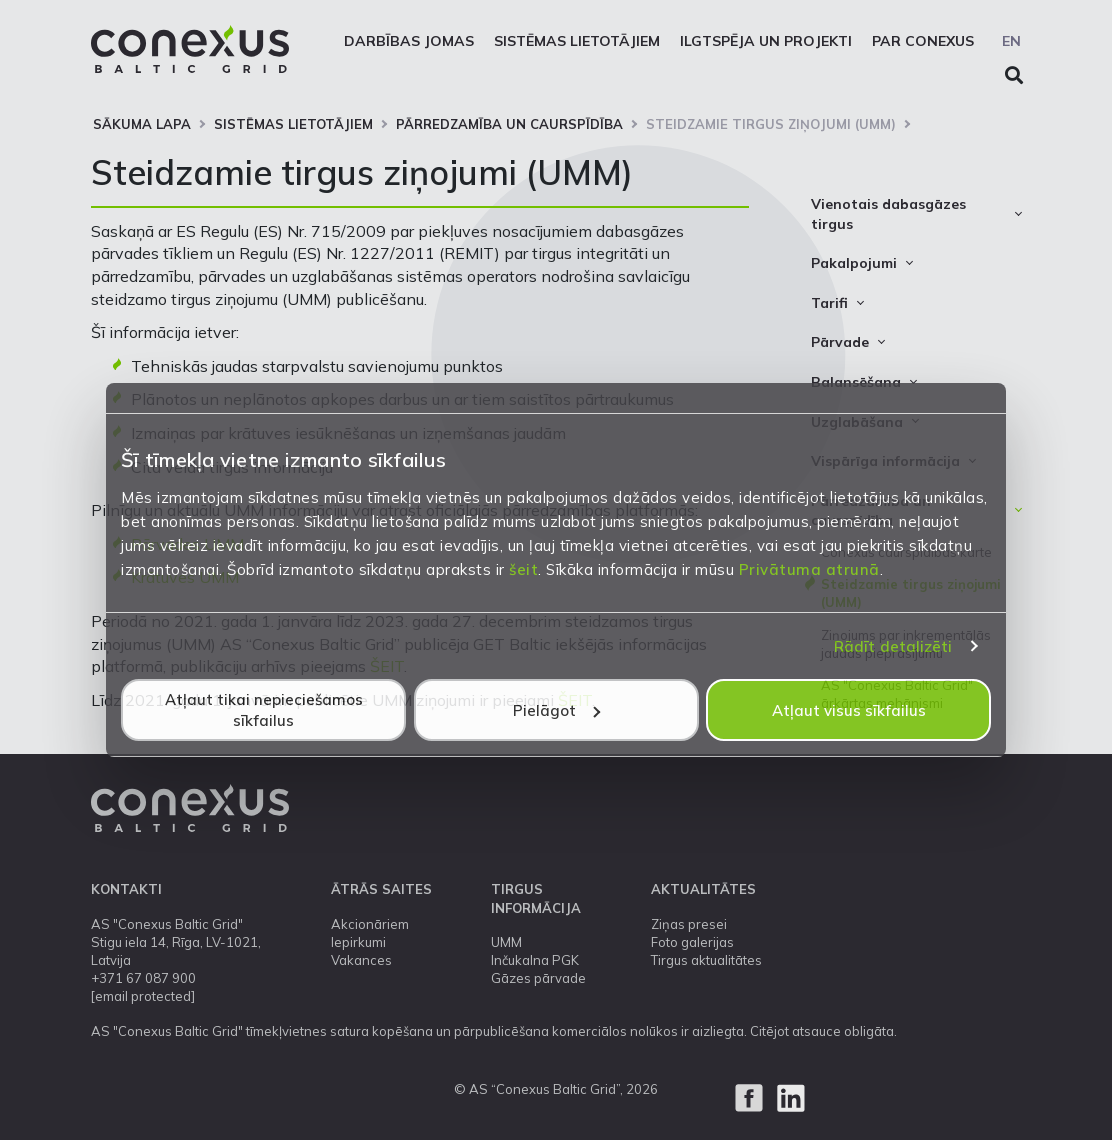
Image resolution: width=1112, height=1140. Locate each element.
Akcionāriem (370, 924)
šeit (523, 569)
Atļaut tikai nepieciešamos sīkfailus (264, 710)
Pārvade (840, 342)
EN (1011, 41)
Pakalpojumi (854, 263)
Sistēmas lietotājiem (577, 41)
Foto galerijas (692, 942)
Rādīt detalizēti (893, 646)
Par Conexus (923, 41)
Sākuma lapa (142, 124)
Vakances (361, 960)
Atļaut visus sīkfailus (849, 710)
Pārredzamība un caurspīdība (509, 124)
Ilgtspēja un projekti (766, 41)
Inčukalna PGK (535, 960)
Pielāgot (556, 710)
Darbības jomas (409, 41)
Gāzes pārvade (538, 978)
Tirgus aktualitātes (706, 960)
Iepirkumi (358, 942)
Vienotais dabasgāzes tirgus (888, 214)
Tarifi (829, 303)
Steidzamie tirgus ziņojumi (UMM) (771, 124)
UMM (506, 942)
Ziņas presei (689, 924)
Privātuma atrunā (809, 569)
